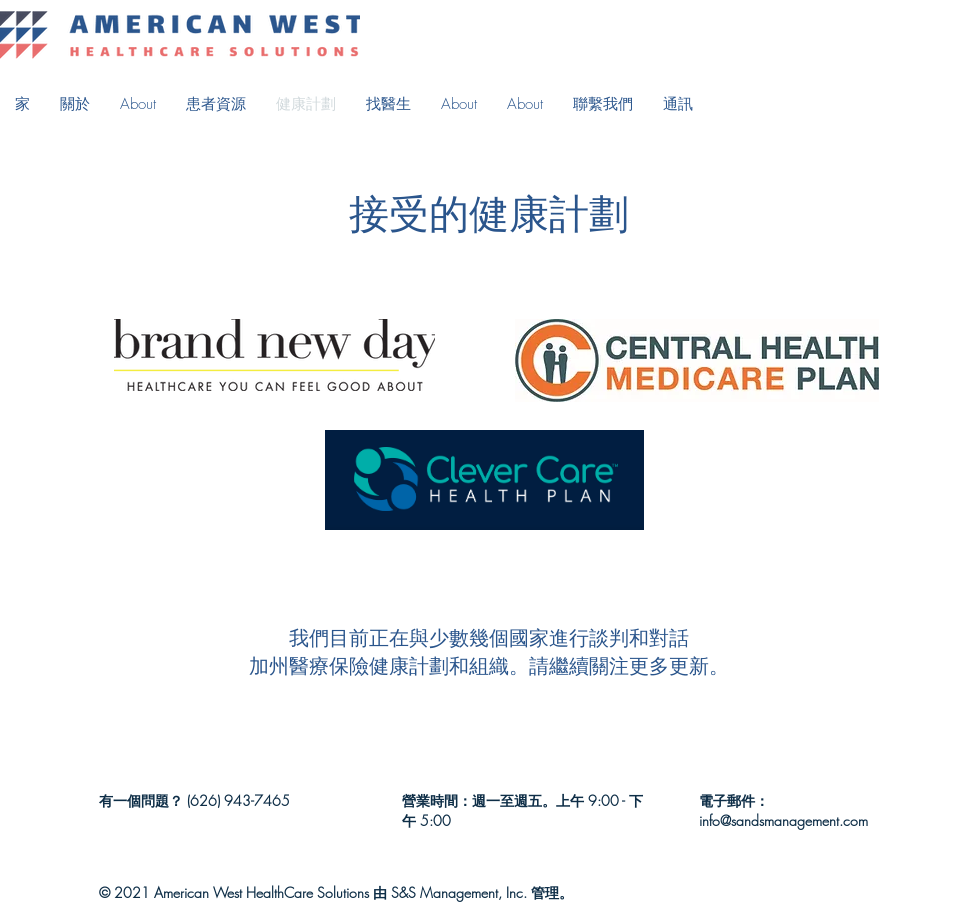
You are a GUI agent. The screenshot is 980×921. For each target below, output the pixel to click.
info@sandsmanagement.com (783, 820)
